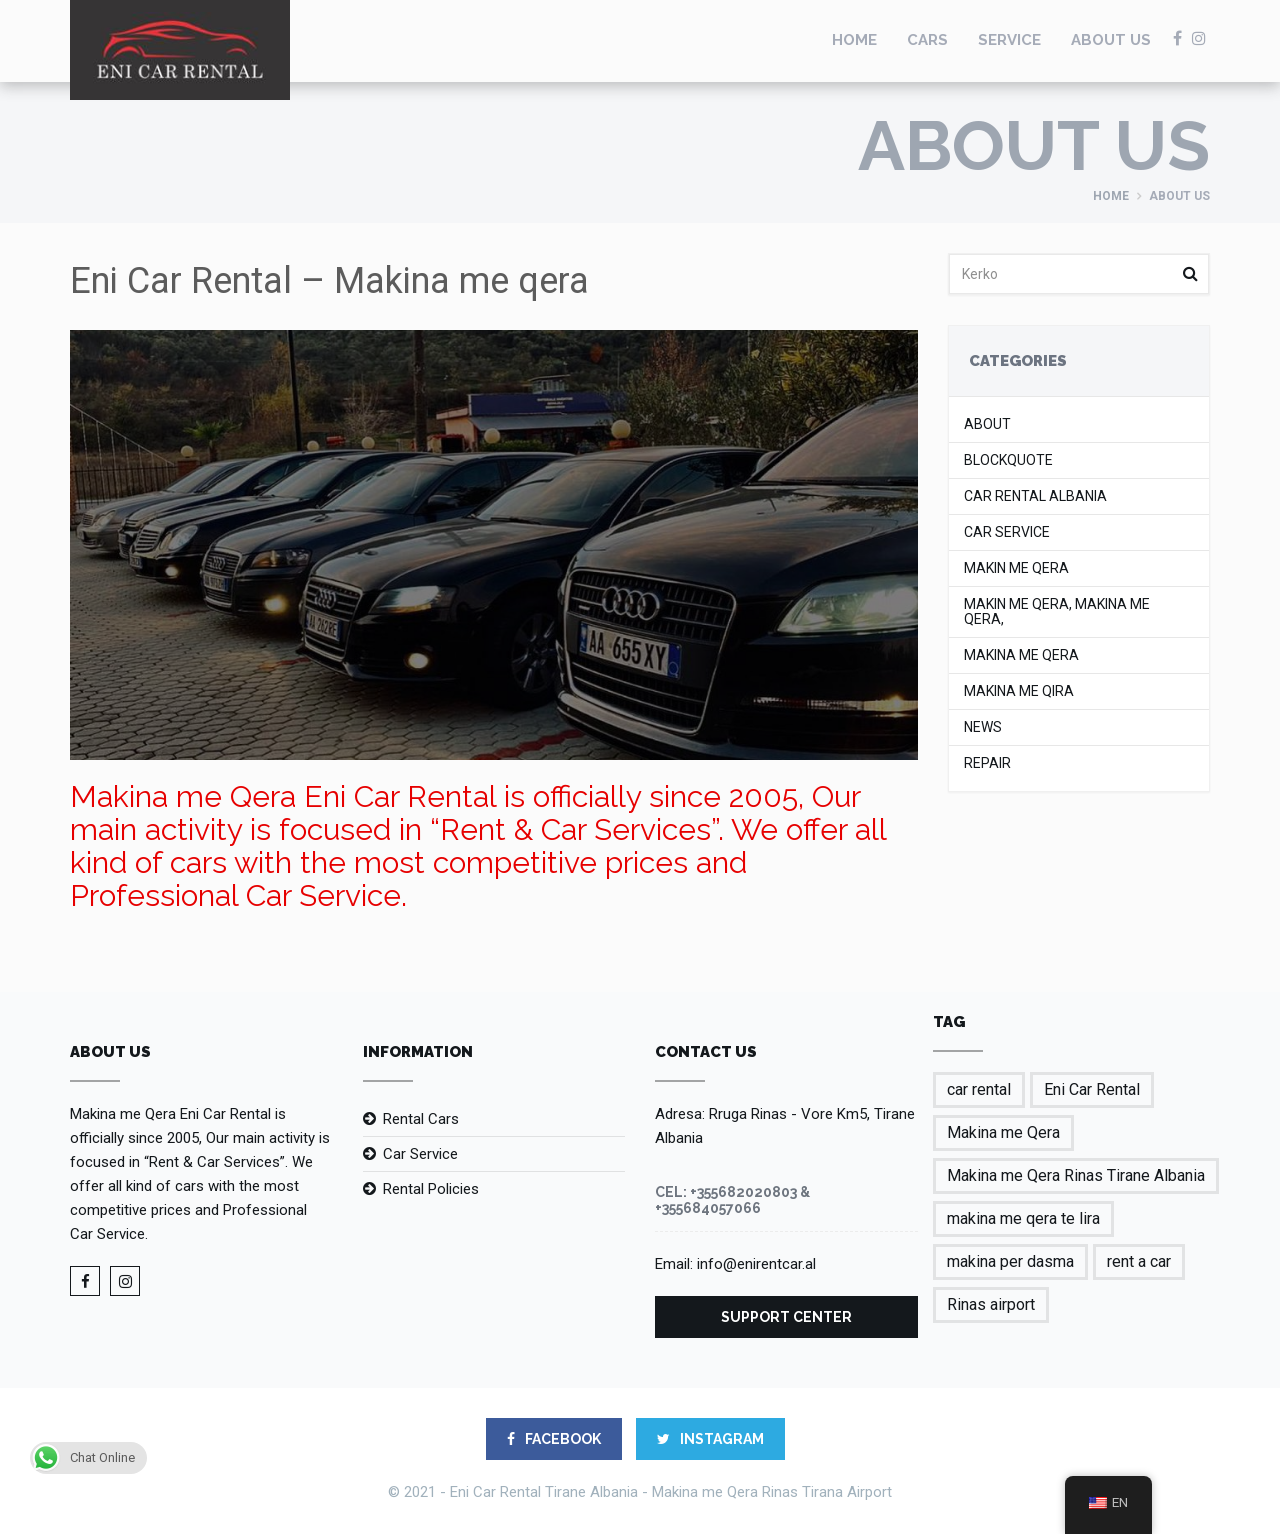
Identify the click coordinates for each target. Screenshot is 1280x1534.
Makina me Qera (1021, 655)
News (983, 727)
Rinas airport (991, 1304)
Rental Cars (421, 1119)
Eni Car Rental (1092, 1089)
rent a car (1139, 1261)
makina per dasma (1010, 1261)
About (987, 424)
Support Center (786, 1317)
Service (1009, 40)
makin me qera (1016, 568)
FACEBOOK (554, 1439)
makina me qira (1019, 691)
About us (1111, 40)
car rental (979, 1089)
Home (854, 40)
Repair (987, 763)
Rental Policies (431, 1189)
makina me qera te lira (1023, 1218)
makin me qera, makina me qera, (1057, 612)
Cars (927, 40)
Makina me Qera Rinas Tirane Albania (1076, 1175)
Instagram (710, 1439)
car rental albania (1035, 496)
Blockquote (1008, 460)
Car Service (1007, 532)
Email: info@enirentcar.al (735, 1264)
